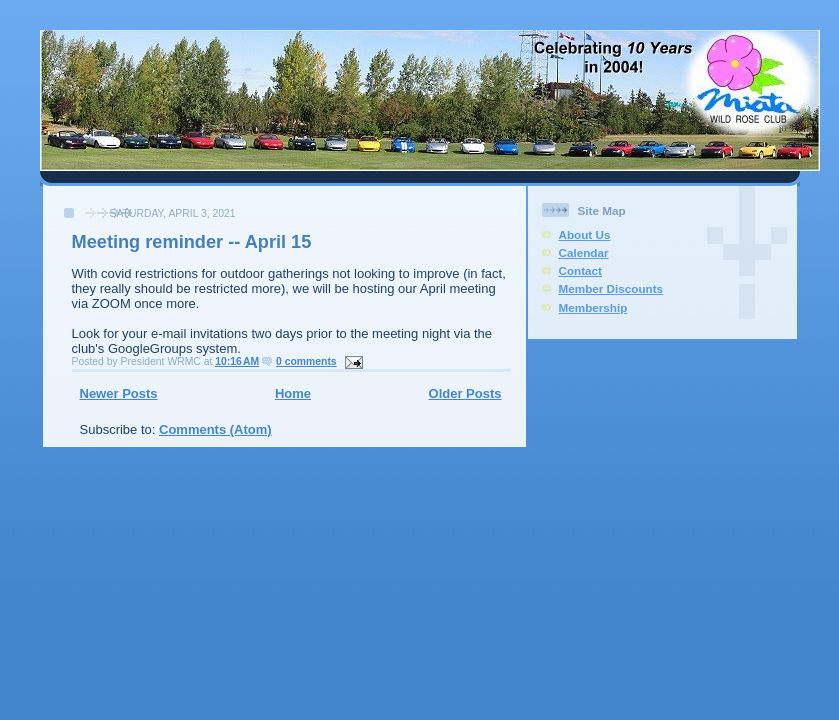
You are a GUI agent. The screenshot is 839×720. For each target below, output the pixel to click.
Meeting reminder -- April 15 (192, 242)
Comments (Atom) (215, 429)
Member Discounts (611, 288)
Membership (593, 307)
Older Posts (465, 393)
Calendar (584, 252)
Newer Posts (119, 393)
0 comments (306, 361)
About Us (585, 234)
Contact (581, 270)
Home (293, 393)
